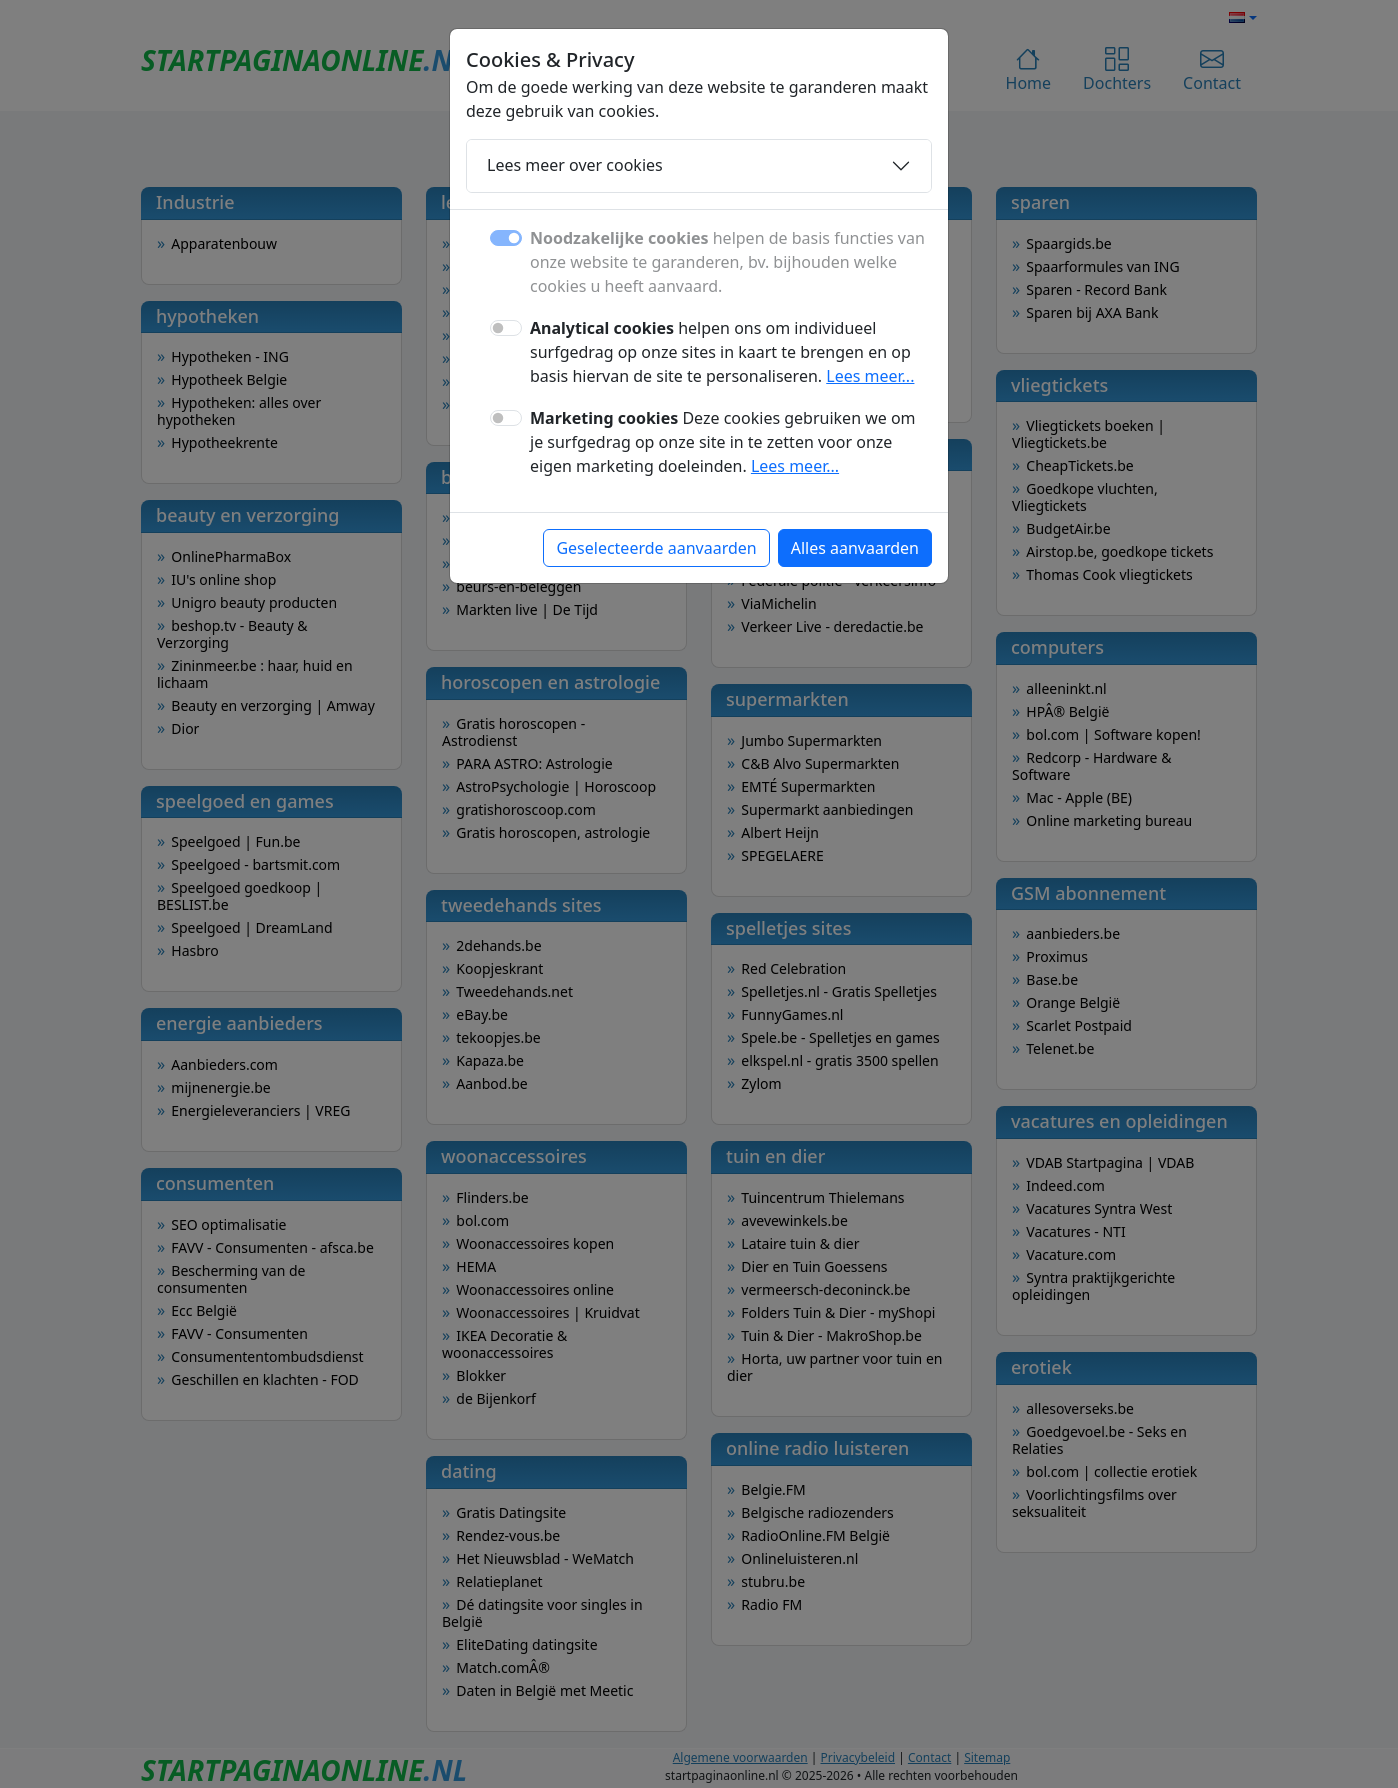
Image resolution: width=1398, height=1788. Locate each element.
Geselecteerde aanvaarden (656, 548)
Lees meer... (870, 376)
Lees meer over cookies (575, 165)
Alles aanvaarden (855, 548)
